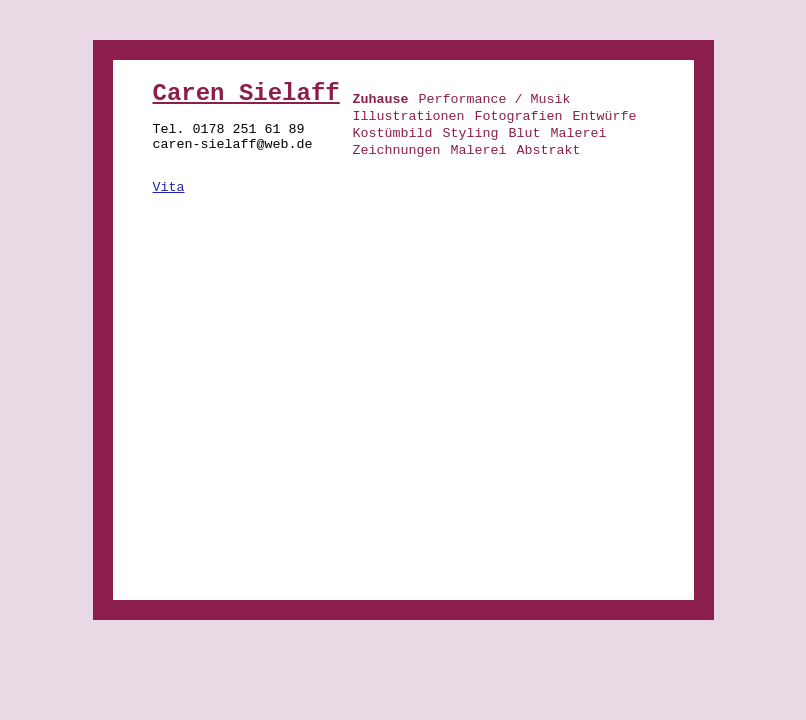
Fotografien (518, 116)
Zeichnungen (397, 150)
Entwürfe (604, 116)
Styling (470, 133)
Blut (524, 133)
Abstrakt (548, 150)
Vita (169, 187)
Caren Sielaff (246, 93)
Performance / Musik (495, 99)
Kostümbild (393, 133)
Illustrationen (409, 116)
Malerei (578, 133)
